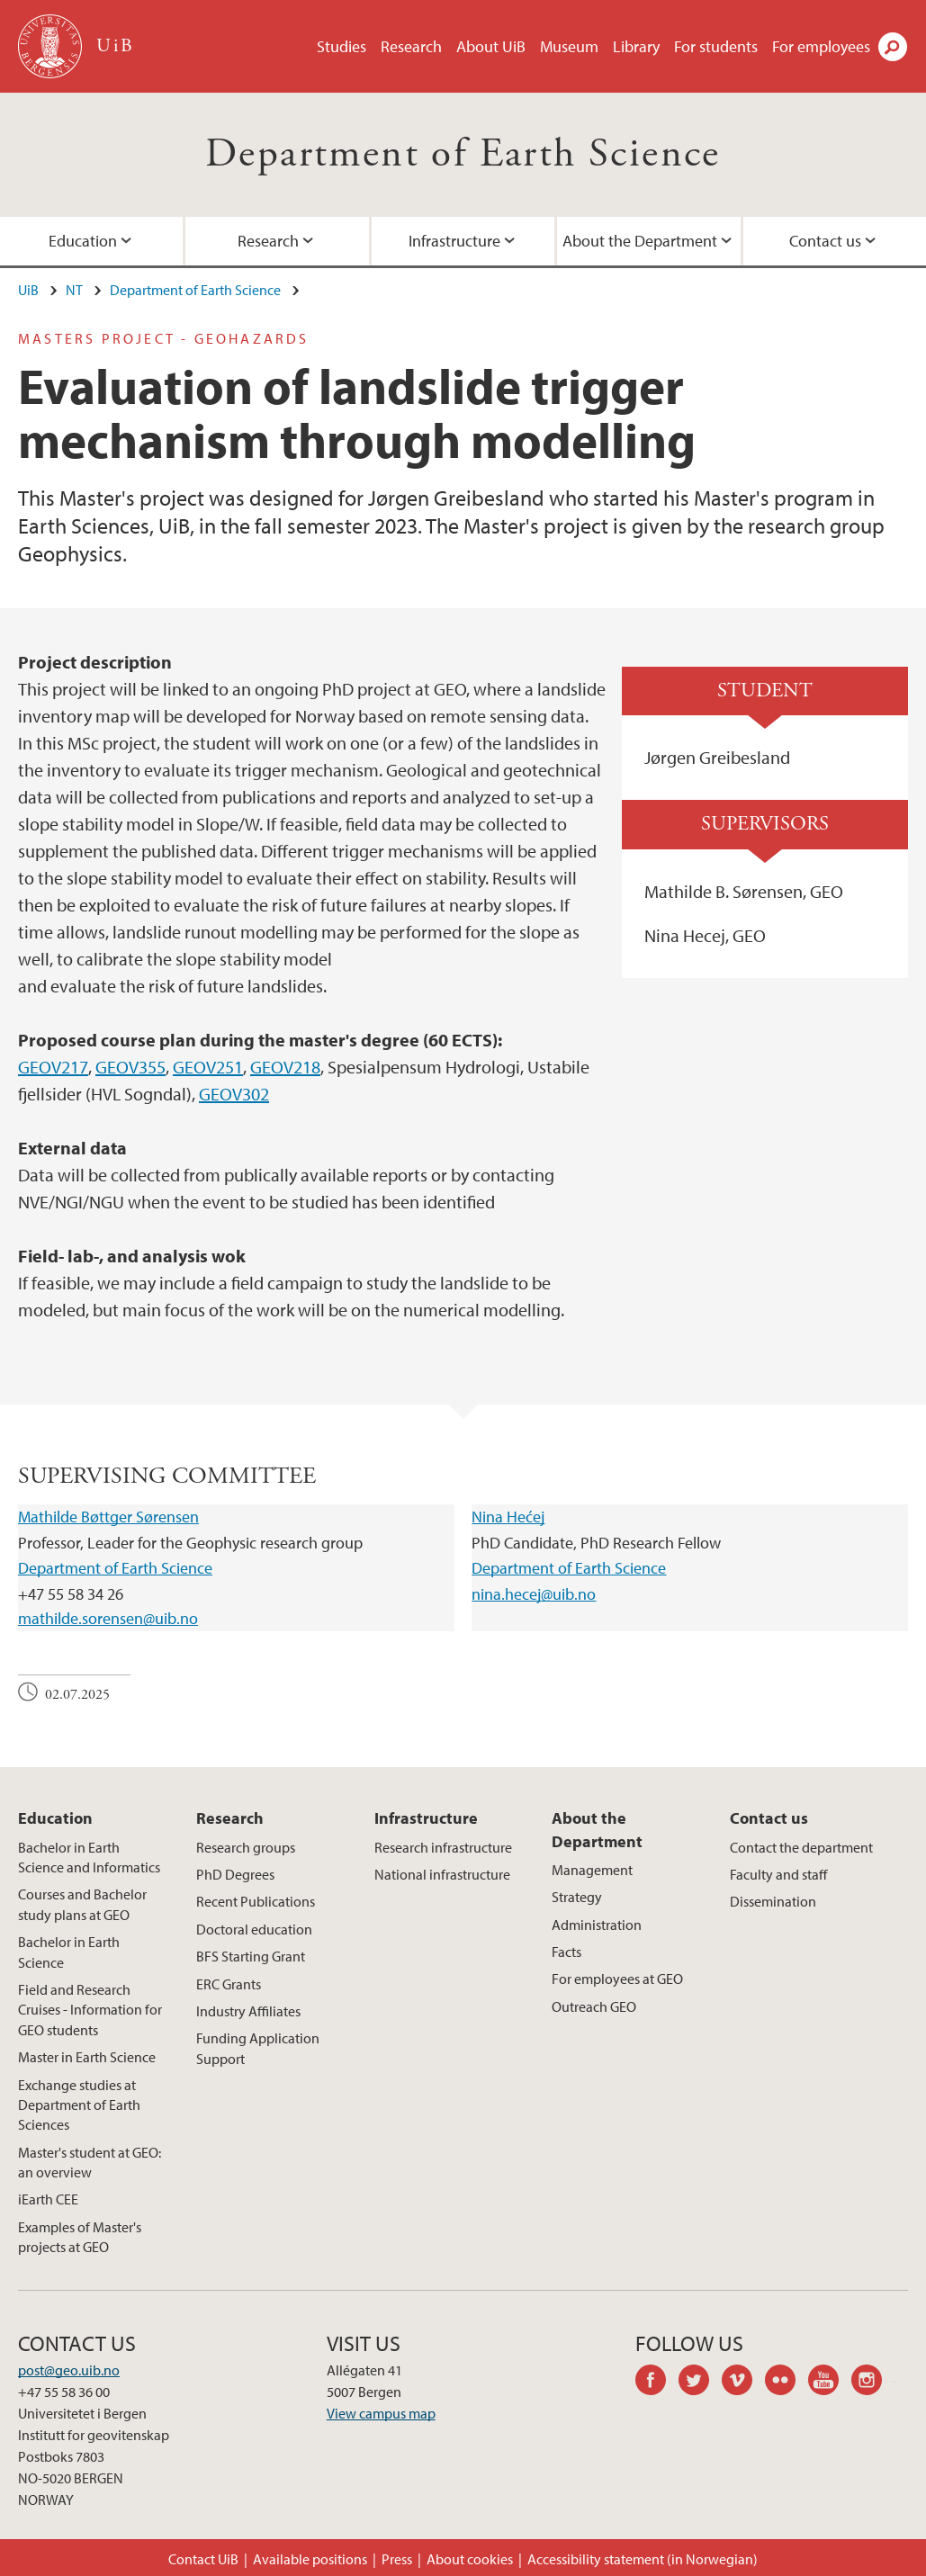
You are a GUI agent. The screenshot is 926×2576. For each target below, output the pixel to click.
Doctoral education (254, 1929)
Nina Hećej (508, 1516)
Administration (597, 1925)
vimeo (743, 2383)
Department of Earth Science (463, 154)
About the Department (639, 240)
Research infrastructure (443, 1847)
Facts (566, 1952)
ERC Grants (228, 1984)
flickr (786, 2383)
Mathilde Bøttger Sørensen (108, 1516)
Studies (341, 46)
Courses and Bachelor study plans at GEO (82, 1904)
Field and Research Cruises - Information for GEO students (90, 2009)
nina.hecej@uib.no (534, 1594)
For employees (821, 46)
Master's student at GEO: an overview (89, 2162)
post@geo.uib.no (69, 2370)
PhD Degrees (235, 1874)
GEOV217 (53, 1066)
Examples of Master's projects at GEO (79, 2237)
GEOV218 (285, 1066)
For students (716, 46)
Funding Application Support (257, 2048)
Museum (569, 46)
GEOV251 (208, 1066)
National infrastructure (442, 1874)
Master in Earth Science (87, 2057)
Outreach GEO (594, 2006)
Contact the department (801, 1847)
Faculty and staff (778, 1874)
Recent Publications (255, 1901)
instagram (873, 2383)
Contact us (769, 1818)
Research (411, 46)
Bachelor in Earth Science (69, 1951)
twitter (700, 2383)
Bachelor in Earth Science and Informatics (89, 1857)
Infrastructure (454, 240)
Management (592, 1870)
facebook (657, 2383)
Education (55, 1818)
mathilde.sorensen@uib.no (108, 1618)
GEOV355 (130, 1066)
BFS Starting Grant (250, 1956)
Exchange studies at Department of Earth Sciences (79, 2105)
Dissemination (773, 1901)
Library (636, 46)
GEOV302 (234, 1093)
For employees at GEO (617, 1979)
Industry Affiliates (248, 2011)
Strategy (577, 1897)
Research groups (245, 1847)
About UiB (491, 46)
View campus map (381, 2413)
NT (74, 290)
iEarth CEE (48, 2199)
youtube (829, 2383)
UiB (28, 290)
